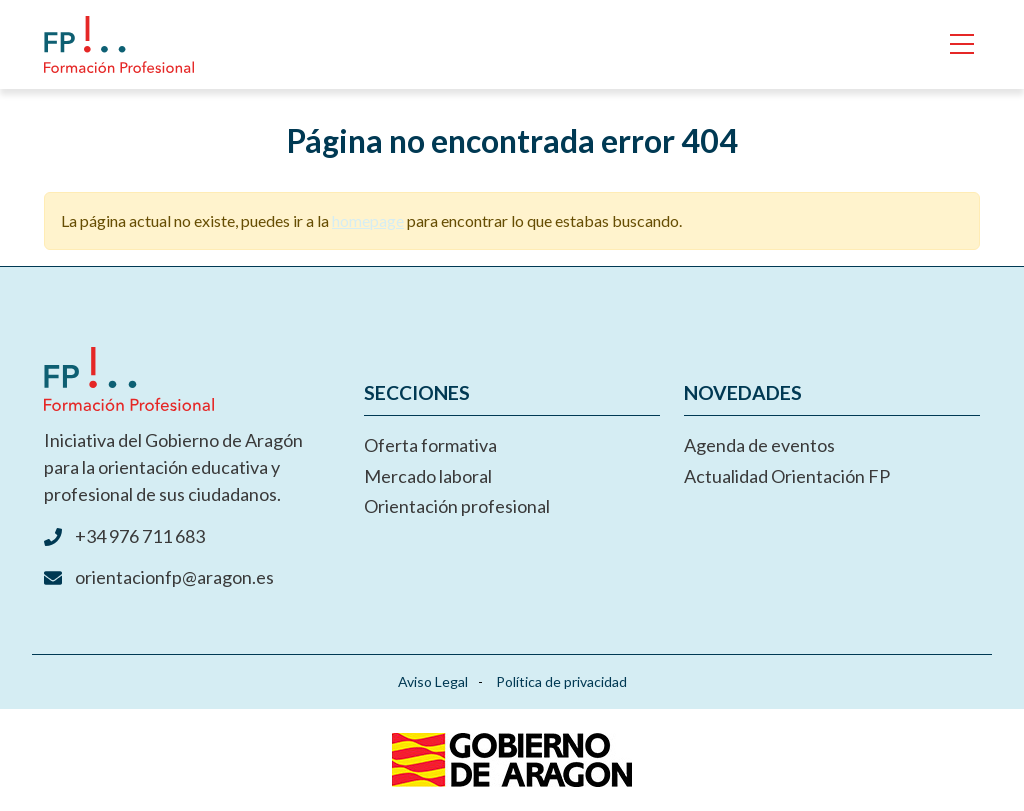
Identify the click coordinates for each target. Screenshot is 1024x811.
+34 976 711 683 (140, 536)
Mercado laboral (428, 476)
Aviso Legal (433, 681)
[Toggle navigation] (961, 44)
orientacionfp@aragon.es (174, 577)
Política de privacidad (561, 681)
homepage (368, 220)
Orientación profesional (457, 506)
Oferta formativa (430, 445)
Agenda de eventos (759, 445)
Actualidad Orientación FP (787, 476)
